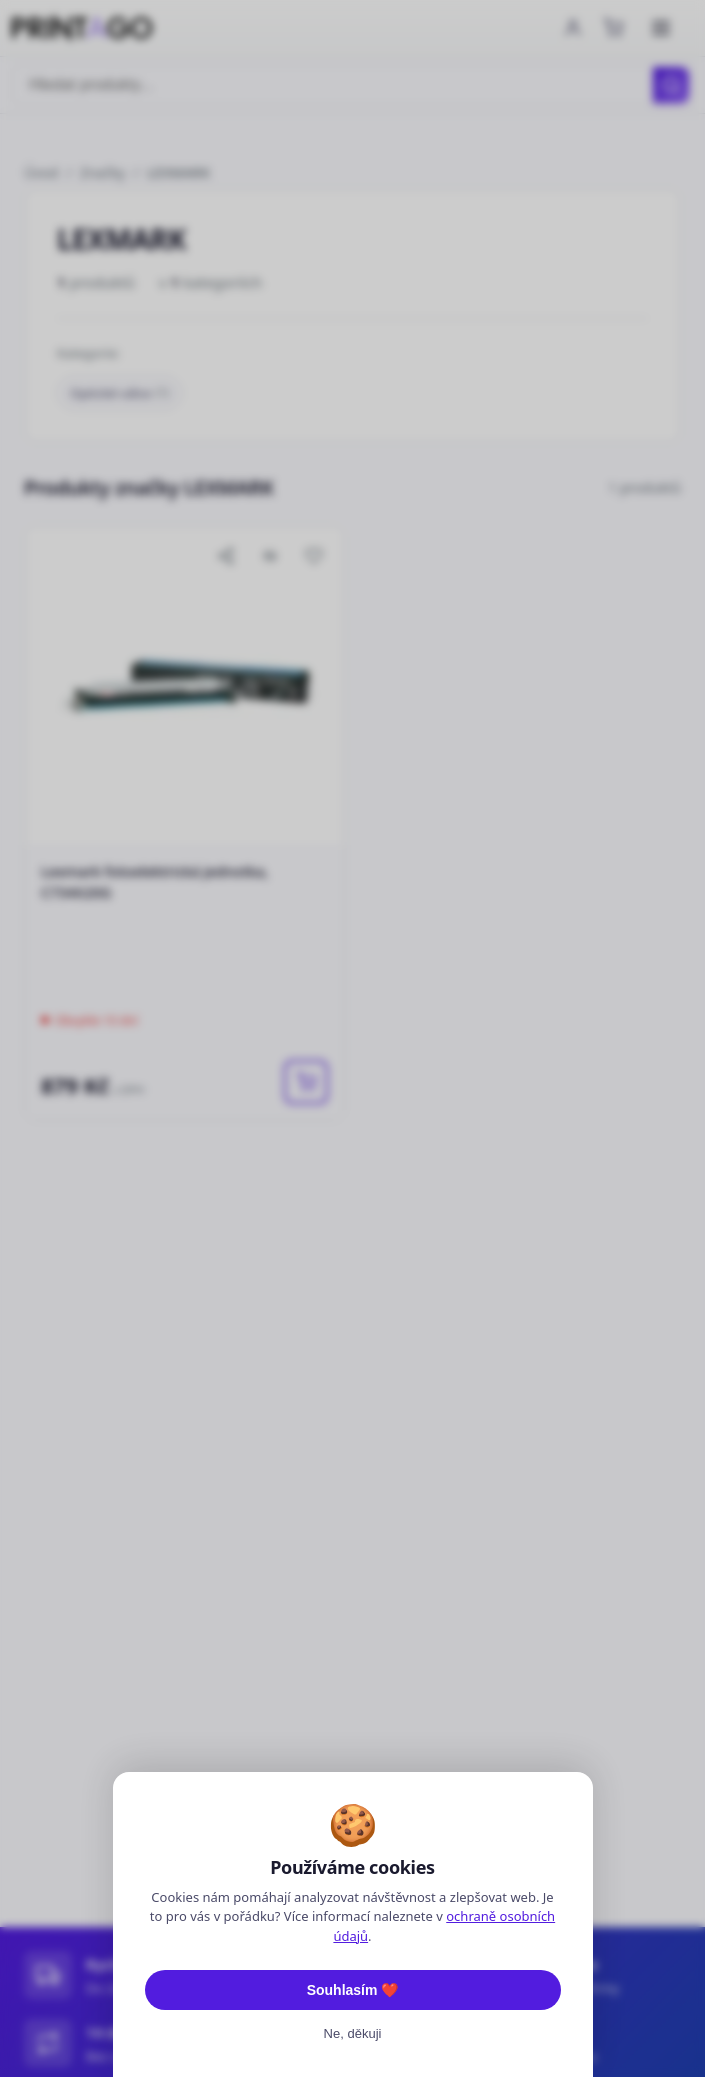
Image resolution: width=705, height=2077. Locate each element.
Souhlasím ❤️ (353, 1990)
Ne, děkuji (353, 2033)
